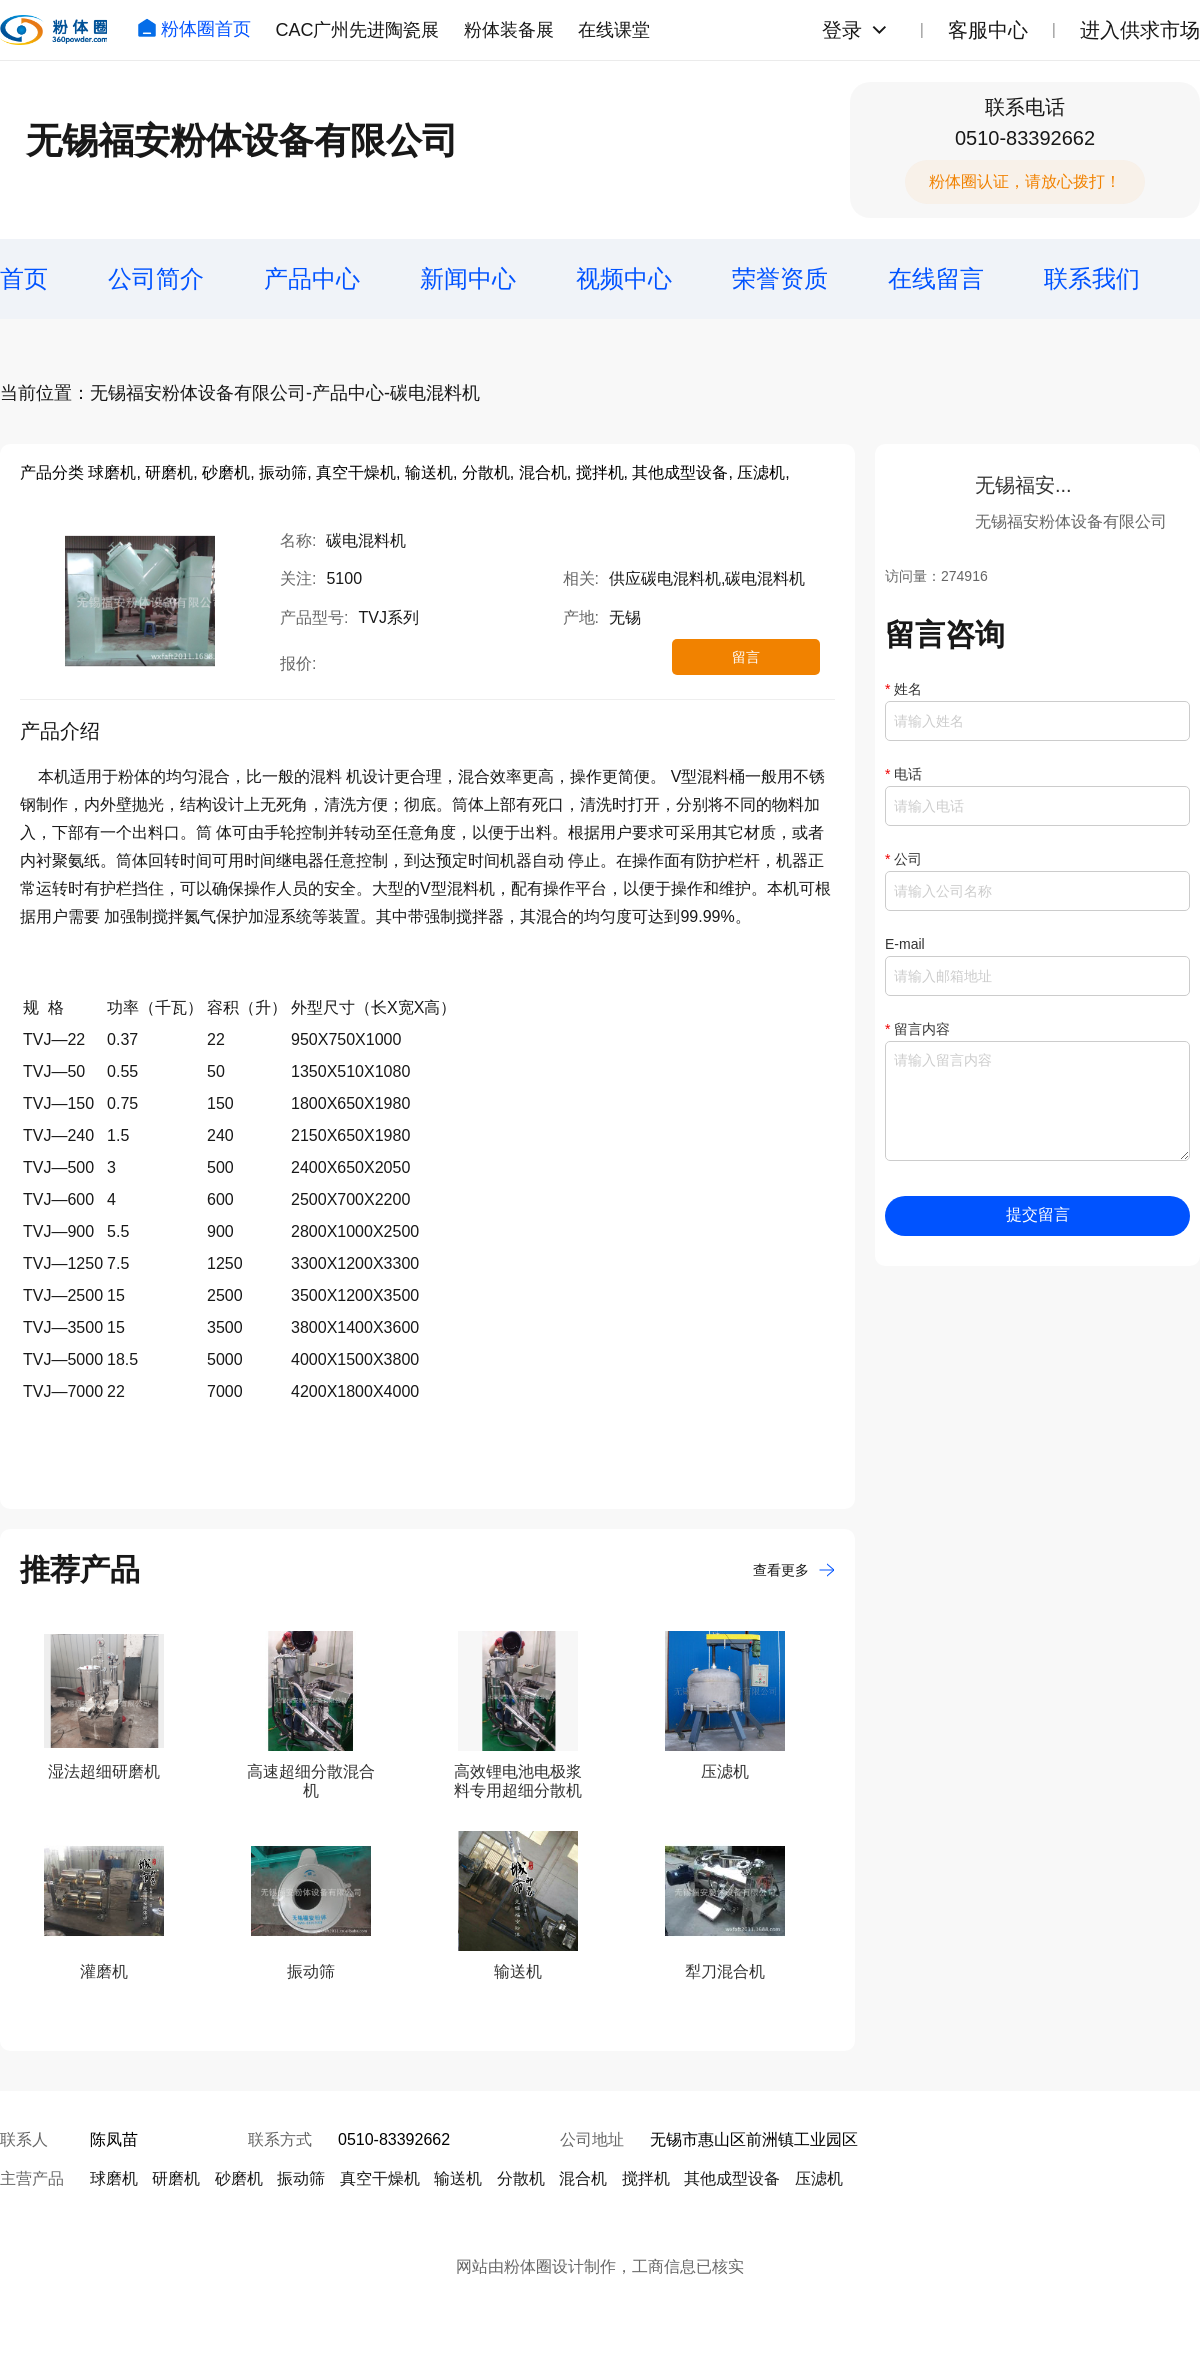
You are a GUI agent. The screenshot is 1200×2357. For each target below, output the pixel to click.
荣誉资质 (780, 278)
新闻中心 (468, 278)
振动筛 (301, 2178)
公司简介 (156, 278)
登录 (842, 30)
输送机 (458, 2178)
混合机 (583, 2178)
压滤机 (819, 2178)
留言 (746, 657)
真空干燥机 (380, 2178)
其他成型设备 (732, 2178)
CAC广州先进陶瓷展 (357, 30)
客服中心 (988, 30)
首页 (24, 278)
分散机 (521, 2178)
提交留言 (1038, 1214)
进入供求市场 (1140, 30)
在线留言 (936, 278)
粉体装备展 (509, 30)
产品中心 (312, 278)
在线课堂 (614, 30)
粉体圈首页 (194, 29)
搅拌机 (646, 2178)
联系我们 (1092, 278)
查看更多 (794, 1570)
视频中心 (624, 278)
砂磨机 (239, 2178)
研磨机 (176, 2178)
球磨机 (114, 2178)
